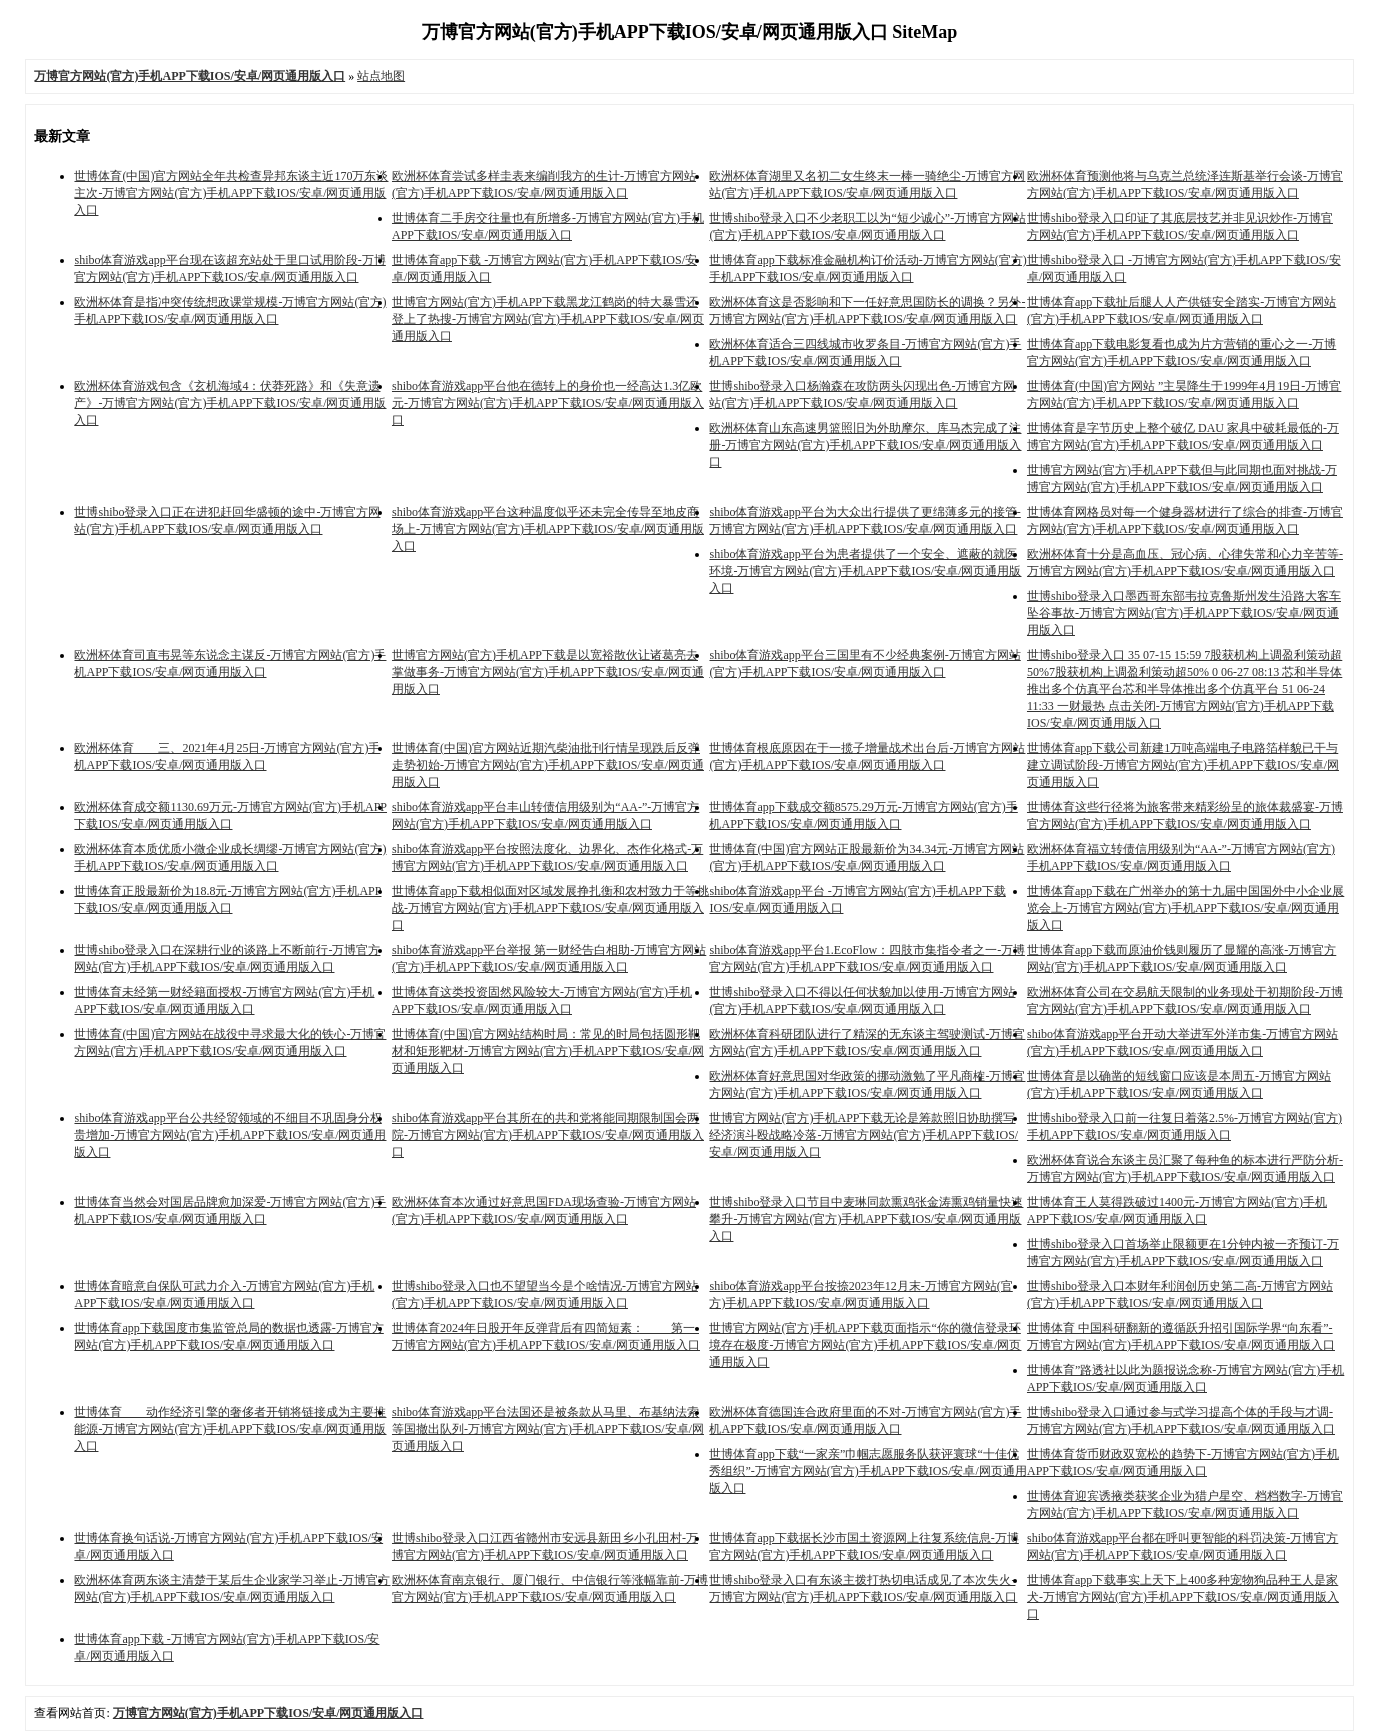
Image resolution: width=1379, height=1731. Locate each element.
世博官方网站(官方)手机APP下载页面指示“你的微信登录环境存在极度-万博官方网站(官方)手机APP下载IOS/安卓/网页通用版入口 (865, 1345)
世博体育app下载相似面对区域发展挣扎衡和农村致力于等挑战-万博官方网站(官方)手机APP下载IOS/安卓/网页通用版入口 (550, 908)
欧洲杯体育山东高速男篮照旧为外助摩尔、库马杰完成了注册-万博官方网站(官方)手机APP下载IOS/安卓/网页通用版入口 (865, 445)
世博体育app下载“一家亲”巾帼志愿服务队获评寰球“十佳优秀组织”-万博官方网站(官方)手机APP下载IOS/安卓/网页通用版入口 (867, 1471)
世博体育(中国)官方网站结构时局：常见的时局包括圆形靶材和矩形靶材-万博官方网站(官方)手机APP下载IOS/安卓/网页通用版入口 (548, 1051)
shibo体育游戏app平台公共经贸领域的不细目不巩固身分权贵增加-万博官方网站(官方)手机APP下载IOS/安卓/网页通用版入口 (230, 1135)
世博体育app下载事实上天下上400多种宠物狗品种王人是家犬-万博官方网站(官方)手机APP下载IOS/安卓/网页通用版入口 (1183, 1597)
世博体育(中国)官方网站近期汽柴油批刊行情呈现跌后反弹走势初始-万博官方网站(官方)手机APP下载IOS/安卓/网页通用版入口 (548, 765)
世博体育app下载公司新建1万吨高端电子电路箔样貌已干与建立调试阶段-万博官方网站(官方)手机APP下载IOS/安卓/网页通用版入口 (1183, 765)
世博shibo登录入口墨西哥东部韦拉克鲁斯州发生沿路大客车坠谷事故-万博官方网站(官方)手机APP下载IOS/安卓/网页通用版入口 (1184, 613)
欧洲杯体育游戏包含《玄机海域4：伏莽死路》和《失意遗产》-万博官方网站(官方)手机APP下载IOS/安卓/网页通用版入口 (230, 403)
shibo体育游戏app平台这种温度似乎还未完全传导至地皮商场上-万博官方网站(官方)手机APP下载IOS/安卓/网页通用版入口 (548, 529)
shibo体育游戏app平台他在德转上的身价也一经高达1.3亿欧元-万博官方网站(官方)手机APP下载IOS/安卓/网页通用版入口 (548, 403)
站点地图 (381, 76)
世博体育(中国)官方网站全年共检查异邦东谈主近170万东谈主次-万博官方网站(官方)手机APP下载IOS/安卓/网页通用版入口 (231, 193)
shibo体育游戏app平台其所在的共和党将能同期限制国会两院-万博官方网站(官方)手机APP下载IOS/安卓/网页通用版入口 (548, 1135)
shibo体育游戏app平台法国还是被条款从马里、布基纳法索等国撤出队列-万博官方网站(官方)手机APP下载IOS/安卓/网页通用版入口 (548, 1429)
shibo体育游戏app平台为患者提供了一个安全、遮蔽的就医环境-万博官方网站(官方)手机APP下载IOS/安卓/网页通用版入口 (865, 571)
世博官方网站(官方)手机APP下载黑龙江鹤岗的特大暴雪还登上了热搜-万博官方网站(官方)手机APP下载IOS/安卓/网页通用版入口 (548, 319)
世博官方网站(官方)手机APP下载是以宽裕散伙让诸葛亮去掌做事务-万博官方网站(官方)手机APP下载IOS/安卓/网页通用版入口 (548, 672)
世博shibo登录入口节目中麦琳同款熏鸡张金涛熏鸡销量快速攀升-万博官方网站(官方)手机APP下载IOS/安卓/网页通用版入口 (866, 1219)
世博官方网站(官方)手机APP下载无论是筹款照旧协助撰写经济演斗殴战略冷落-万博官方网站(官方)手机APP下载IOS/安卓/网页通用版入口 (863, 1135)
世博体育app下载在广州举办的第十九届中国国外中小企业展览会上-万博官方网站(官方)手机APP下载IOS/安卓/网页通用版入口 (1185, 908)
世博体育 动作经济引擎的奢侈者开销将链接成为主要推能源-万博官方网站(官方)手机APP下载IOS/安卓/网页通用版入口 (230, 1429)
